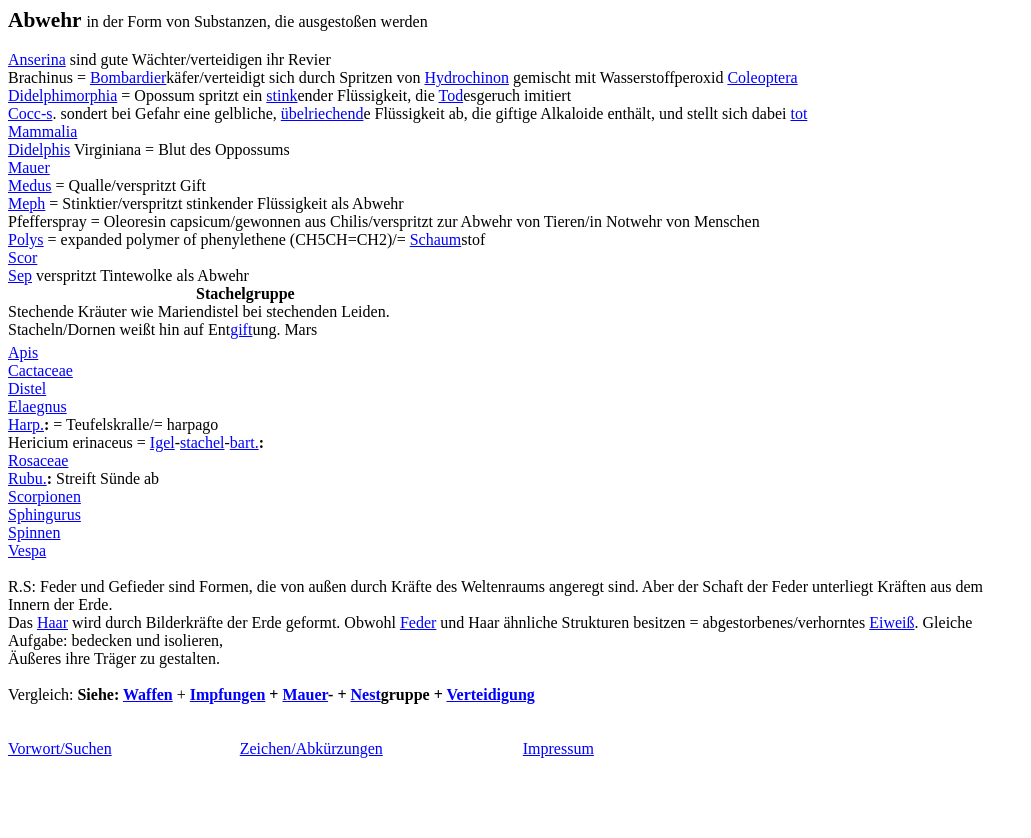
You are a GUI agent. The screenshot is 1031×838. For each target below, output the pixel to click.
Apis (23, 352)
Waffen (148, 694)
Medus (30, 185)
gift (241, 329)
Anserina (37, 59)
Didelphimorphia (62, 95)
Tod (450, 95)
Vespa (27, 550)
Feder (418, 622)
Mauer (29, 167)
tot (798, 113)
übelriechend (322, 113)
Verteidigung (490, 694)
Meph (26, 203)
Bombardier (128, 77)
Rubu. (27, 478)
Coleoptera (762, 77)
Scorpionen (44, 496)
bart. (244, 442)
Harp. (26, 424)
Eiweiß (891, 622)
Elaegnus (37, 406)
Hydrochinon (466, 77)
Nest (366, 694)
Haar (52, 622)
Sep (20, 275)
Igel (162, 442)
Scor (22, 257)
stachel (202, 442)
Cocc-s (30, 113)
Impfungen (228, 694)
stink (281, 95)
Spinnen (34, 532)
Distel (27, 388)
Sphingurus (44, 514)
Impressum (558, 748)
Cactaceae (40, 370)
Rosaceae (38, 460)
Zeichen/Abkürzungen (311, 748)
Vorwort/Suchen (60, 748)
